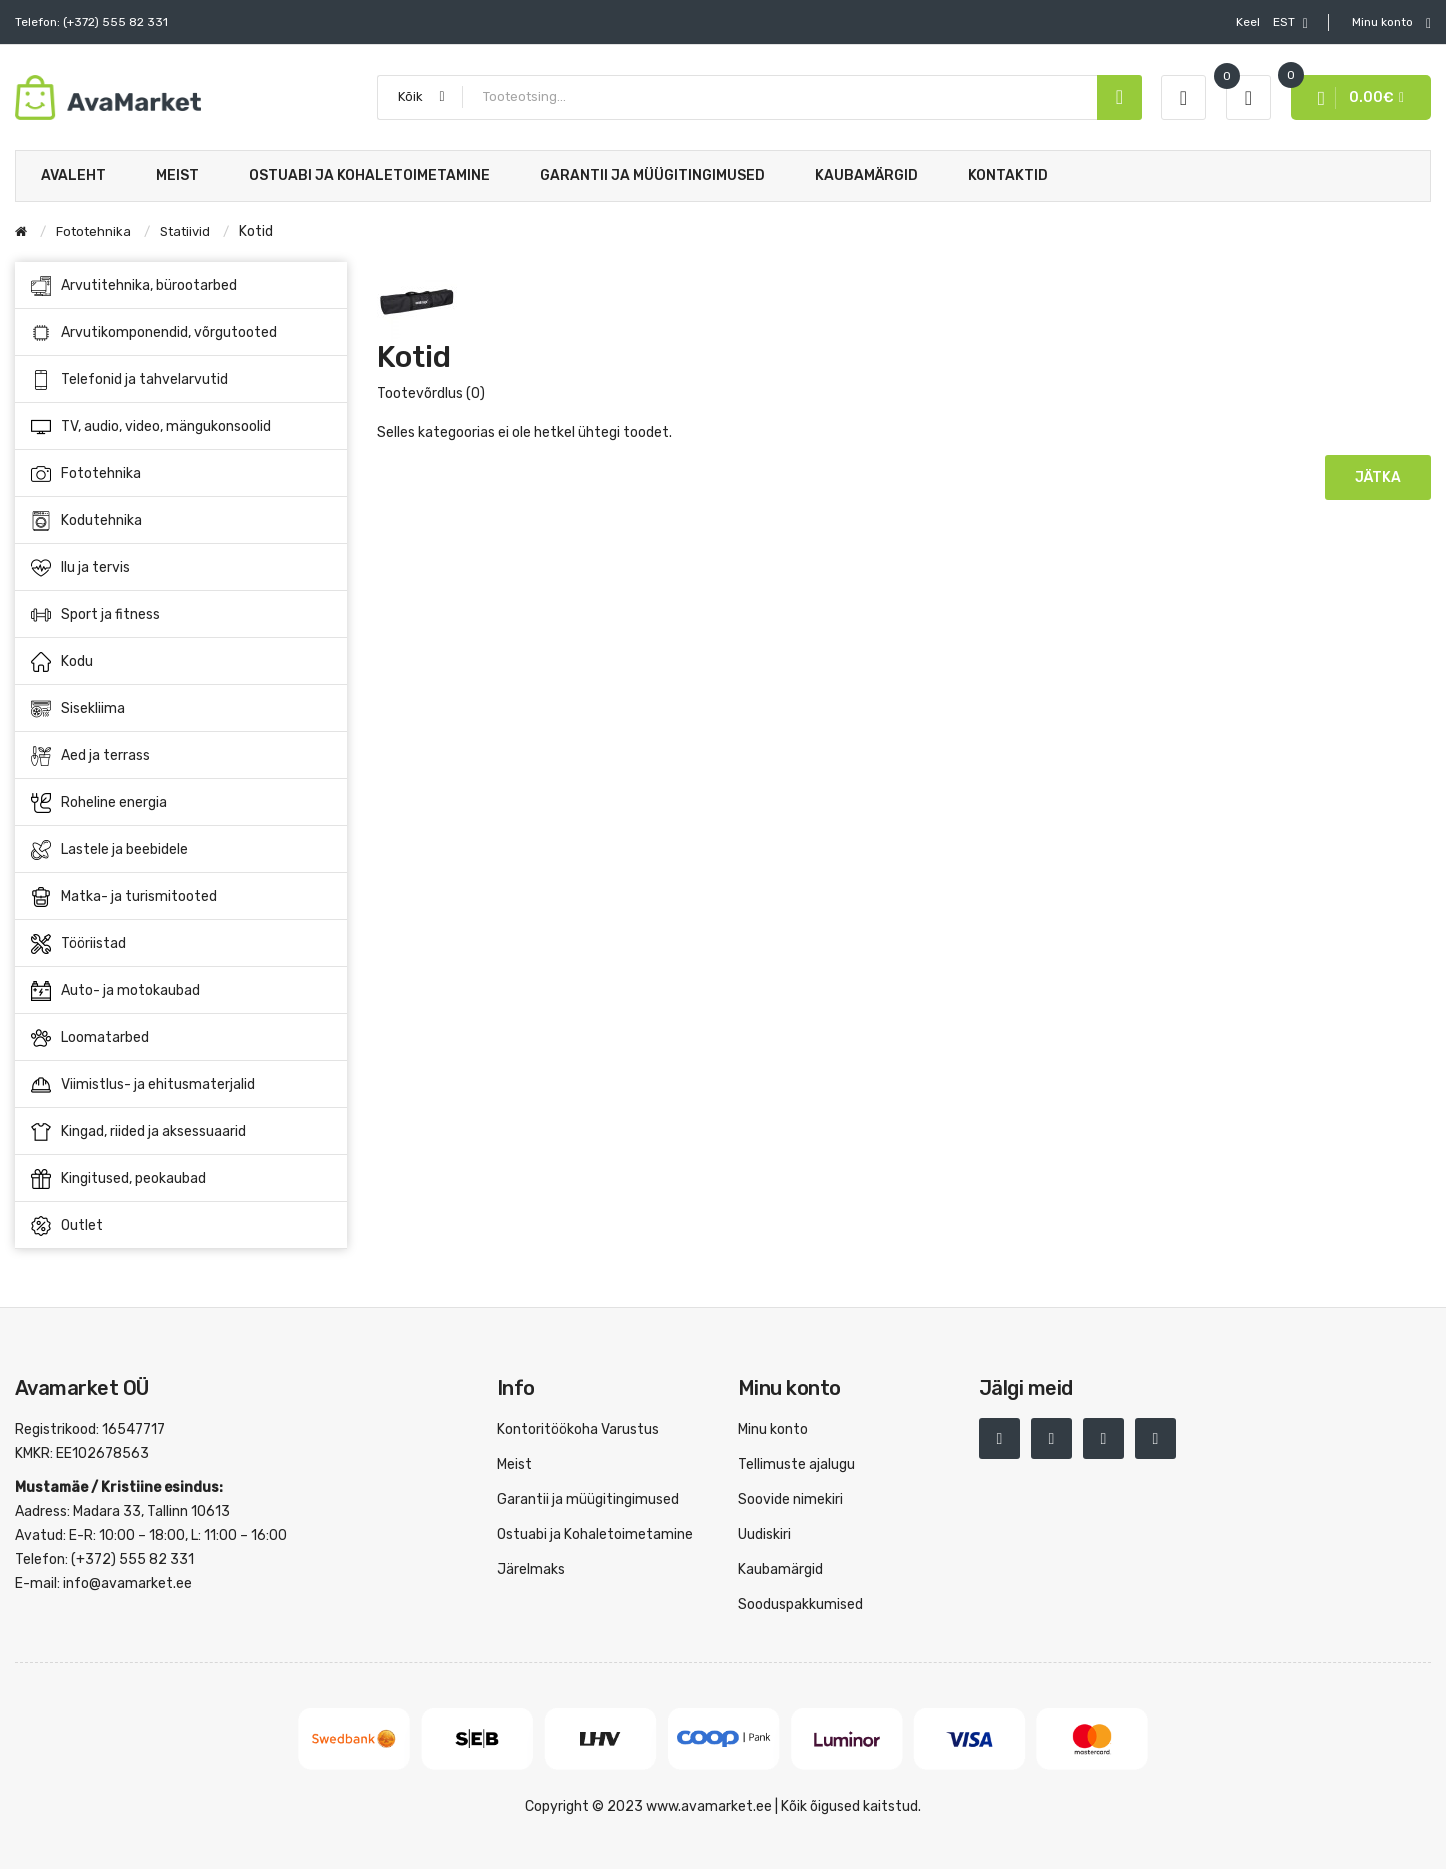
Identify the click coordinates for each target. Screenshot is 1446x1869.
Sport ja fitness (181, 615)
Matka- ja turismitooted (181, 897)
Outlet (67, 1226)
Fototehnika (181, 474)
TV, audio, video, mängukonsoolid (181, 427)
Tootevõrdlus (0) (431, 393)
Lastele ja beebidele (181, 850)
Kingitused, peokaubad (118, 1179)
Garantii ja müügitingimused (588, 1499)
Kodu (181, 662)
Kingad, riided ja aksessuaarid (181, 1132)
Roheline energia (181, 803)
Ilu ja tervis (181, 568)
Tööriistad (181, 944)
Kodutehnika (181, 521)
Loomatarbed (181, 1038)
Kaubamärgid (780, 1569)
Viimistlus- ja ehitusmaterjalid (181, 1085)
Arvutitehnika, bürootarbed (181, 286)
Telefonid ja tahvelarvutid (181, 380)
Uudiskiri (764, 1534)
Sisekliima (181, 709)
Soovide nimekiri (790, 1499)
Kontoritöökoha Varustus (578, 1429)
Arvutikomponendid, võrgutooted (181, 333)
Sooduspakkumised (800, 1604)
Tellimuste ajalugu (796, 1464)
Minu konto (773, 1429)
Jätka (1378, 477)
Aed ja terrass (181, 756)
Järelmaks (531, 1569)
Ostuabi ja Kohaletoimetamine (595, 1534)
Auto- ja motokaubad (181, 991)
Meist (514, 1464)
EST (1272, 23)
